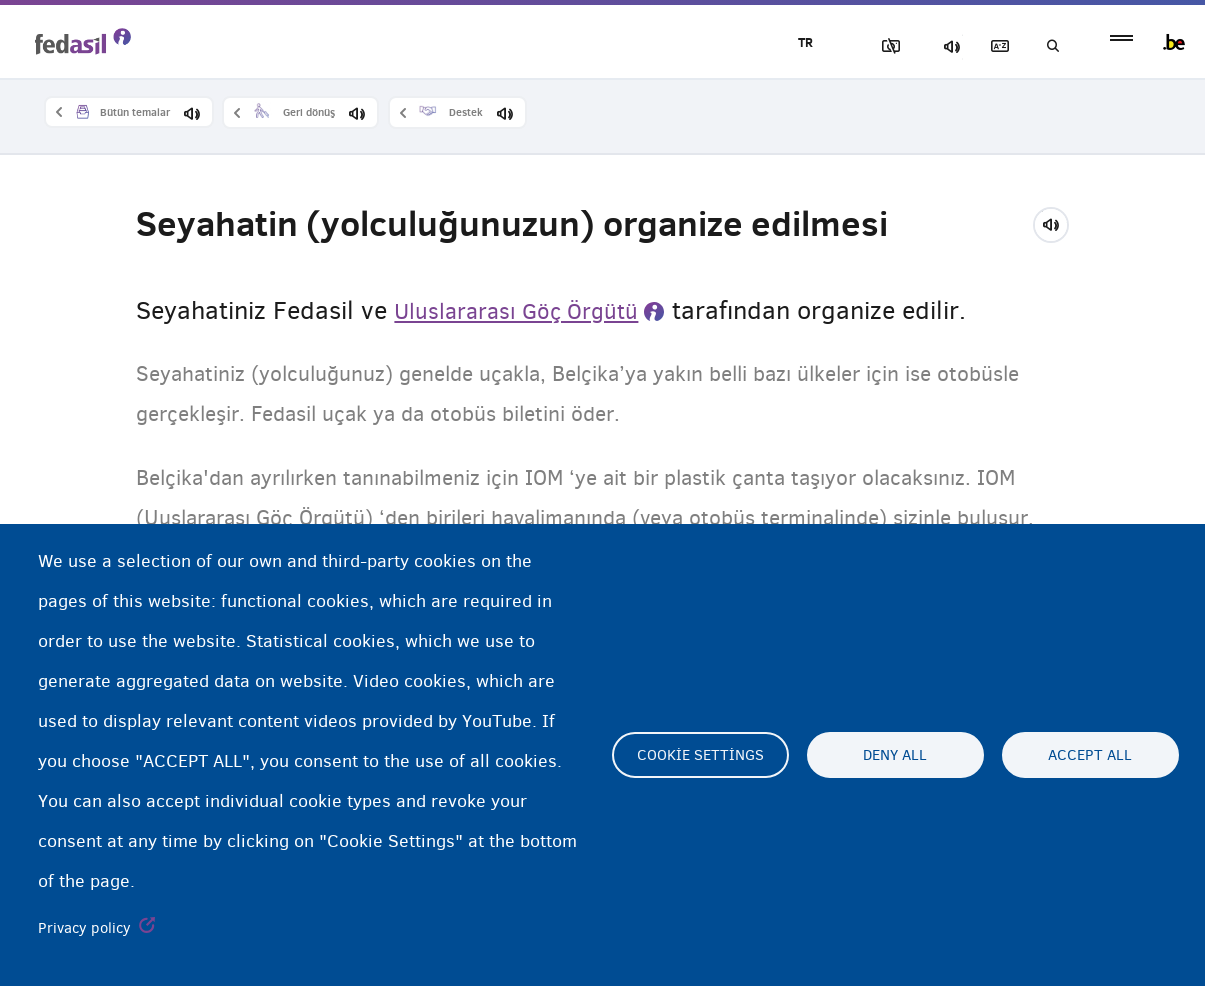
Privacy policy (84, 928)
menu (1121, 42)
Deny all (895, 755)
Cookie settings (700, 755)
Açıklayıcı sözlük (976, 46)
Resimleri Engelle (836, 46)
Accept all (1090, 755)
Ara (1045, 46)
